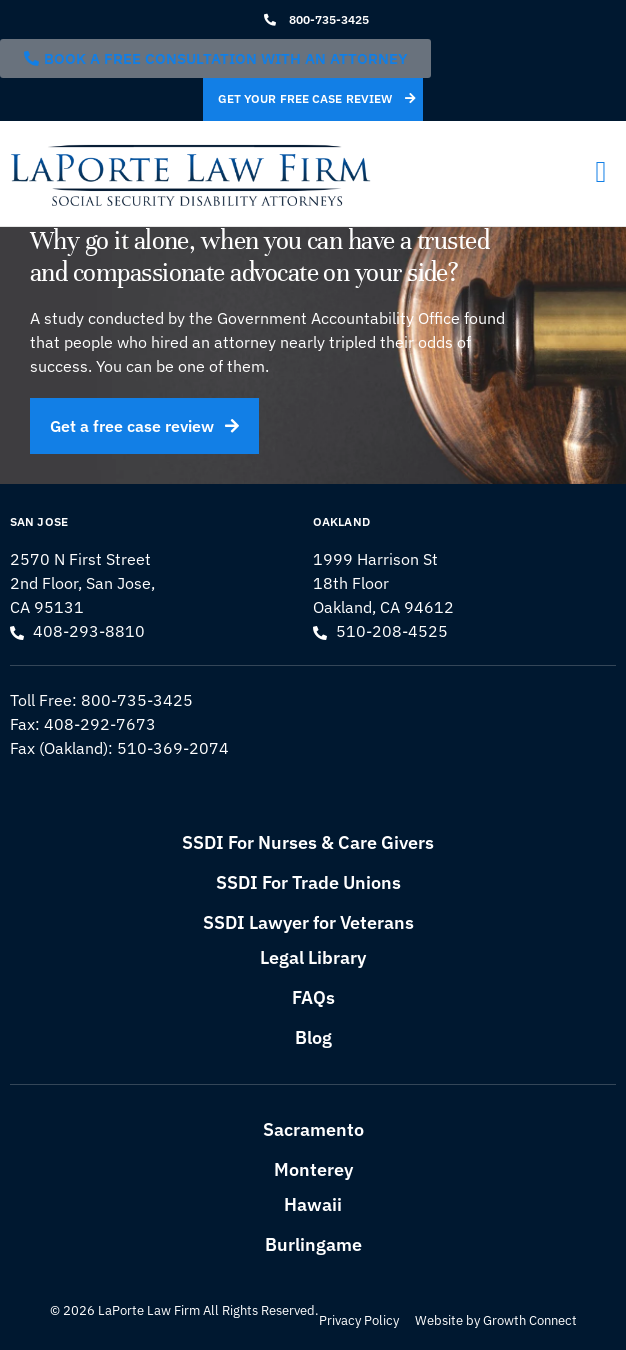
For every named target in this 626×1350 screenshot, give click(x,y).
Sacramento (313, 1129)
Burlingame (313, 1244)
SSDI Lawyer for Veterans (308, 922)
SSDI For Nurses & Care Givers (308, 842)
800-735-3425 (137, 700)
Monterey (313, 1169)
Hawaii (313, 1204)
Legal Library (313, 957)
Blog (313, 1037)
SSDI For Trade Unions (308, 882)
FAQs (313, 997)
